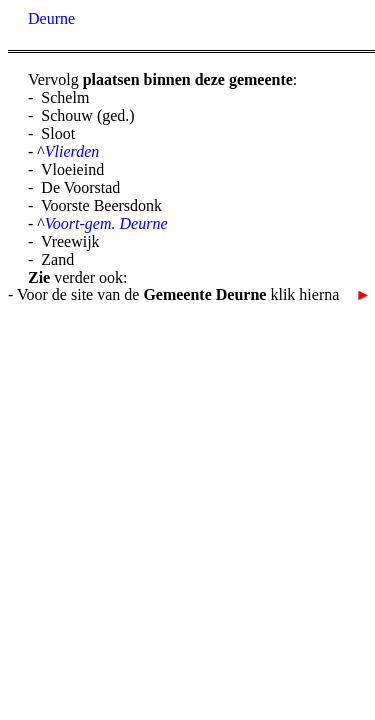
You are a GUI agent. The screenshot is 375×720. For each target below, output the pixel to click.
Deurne (51, 18)
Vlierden (72, 151)
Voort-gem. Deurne (106, 223)
